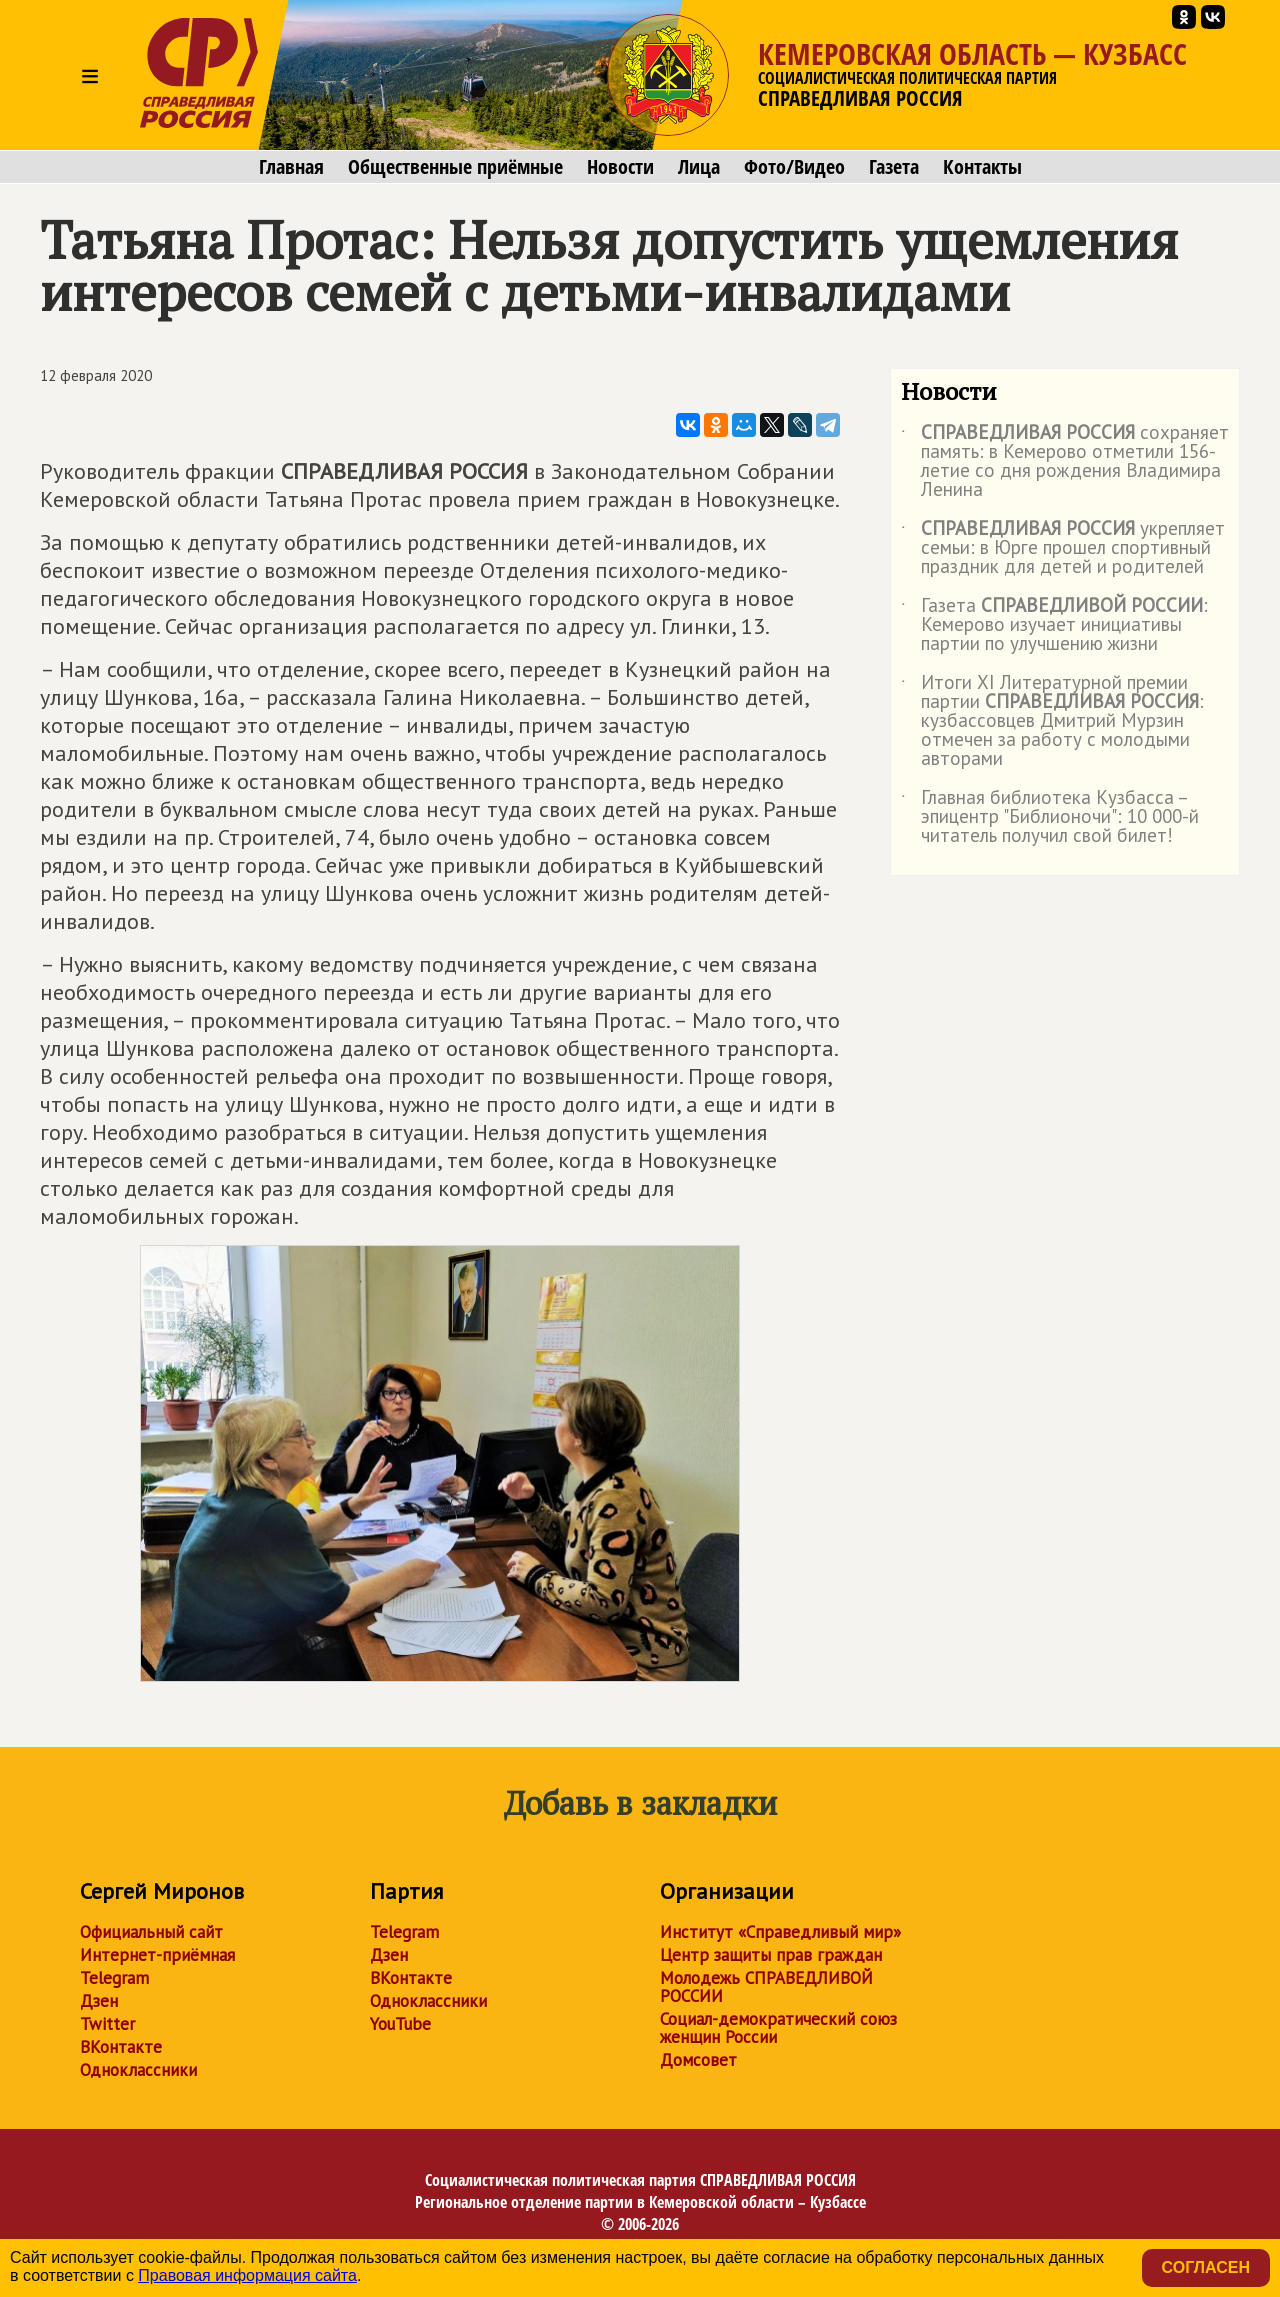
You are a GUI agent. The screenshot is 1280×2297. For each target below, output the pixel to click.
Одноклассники (138, 2070)
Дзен (99, 2001)
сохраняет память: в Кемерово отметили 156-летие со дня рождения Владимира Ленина (1065, 462)
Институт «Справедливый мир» (780, 1932)
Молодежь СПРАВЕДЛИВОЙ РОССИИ (766, 1987)
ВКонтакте (121, 2047)
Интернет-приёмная (157, 1955)
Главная (291, 167)
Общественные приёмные (455, 167)
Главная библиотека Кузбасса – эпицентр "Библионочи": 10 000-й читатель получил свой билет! (1050, 817)
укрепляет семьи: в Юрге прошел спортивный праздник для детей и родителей (1063, 548)
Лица (699, 167)
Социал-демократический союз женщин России (778, 2028)
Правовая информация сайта (247, 2275)
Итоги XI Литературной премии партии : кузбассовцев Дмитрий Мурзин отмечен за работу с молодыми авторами (1052, 721)
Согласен (1206, 2267)
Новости (620, 167)
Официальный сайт (151, 1932)
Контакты (982, 167)
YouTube (400, 2024)
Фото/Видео (794, 167)
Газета (894, 167)
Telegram (114, 1978)
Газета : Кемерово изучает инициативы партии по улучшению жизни (1054, 625)
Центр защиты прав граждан (771, 1955)
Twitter (107, 2024)
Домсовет (698, 2060)
